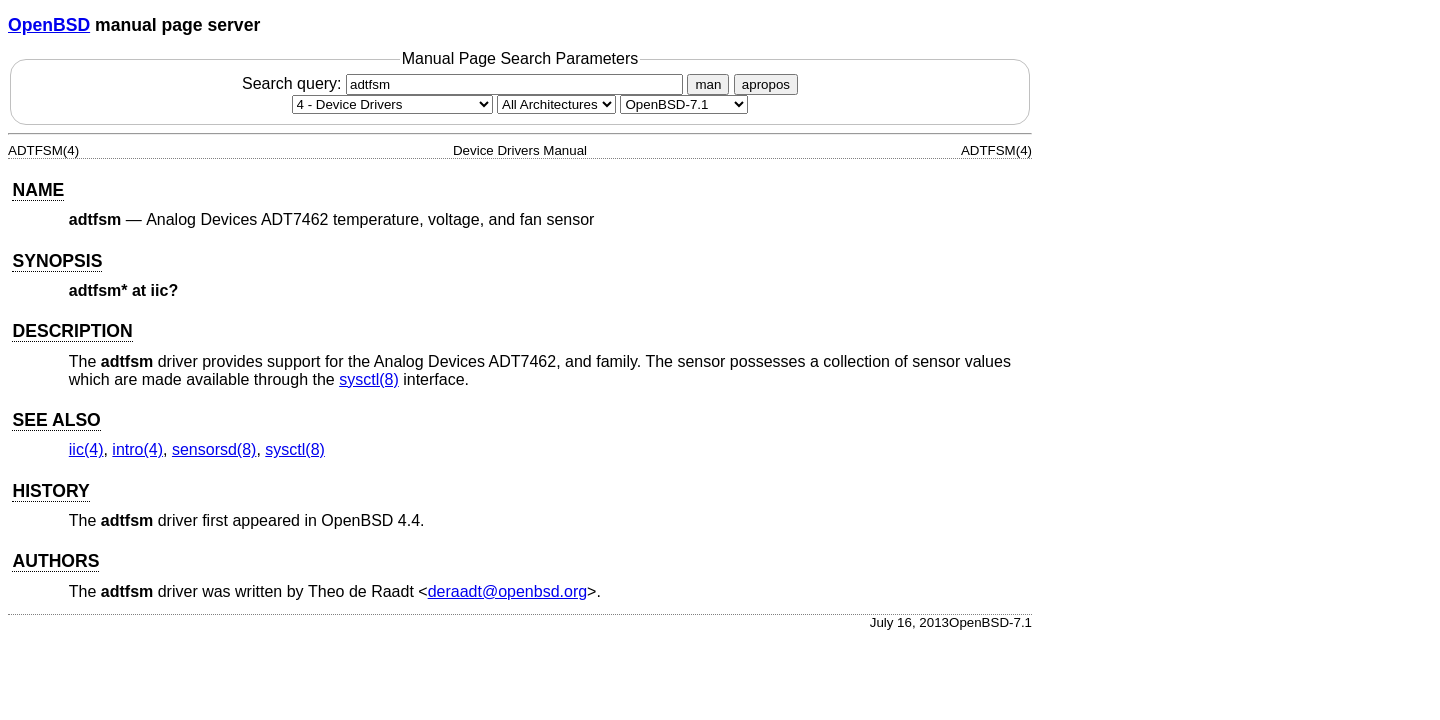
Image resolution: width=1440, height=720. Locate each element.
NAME (38, 190)
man (708, 84)
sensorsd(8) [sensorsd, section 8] (214, 449)
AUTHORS (55, 561)
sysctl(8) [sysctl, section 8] (369, 379)
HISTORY (50, 491)
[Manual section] (392, 104)
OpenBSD (49, 25)
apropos (766, 84)
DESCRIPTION (72, 331)
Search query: (465, 83)
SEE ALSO (56, 420)
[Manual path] (684, 104)
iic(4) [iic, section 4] (86, 449)
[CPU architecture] (556, 104)
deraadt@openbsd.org (507, 591)
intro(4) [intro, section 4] (137, 449)
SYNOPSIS (57, 261)
